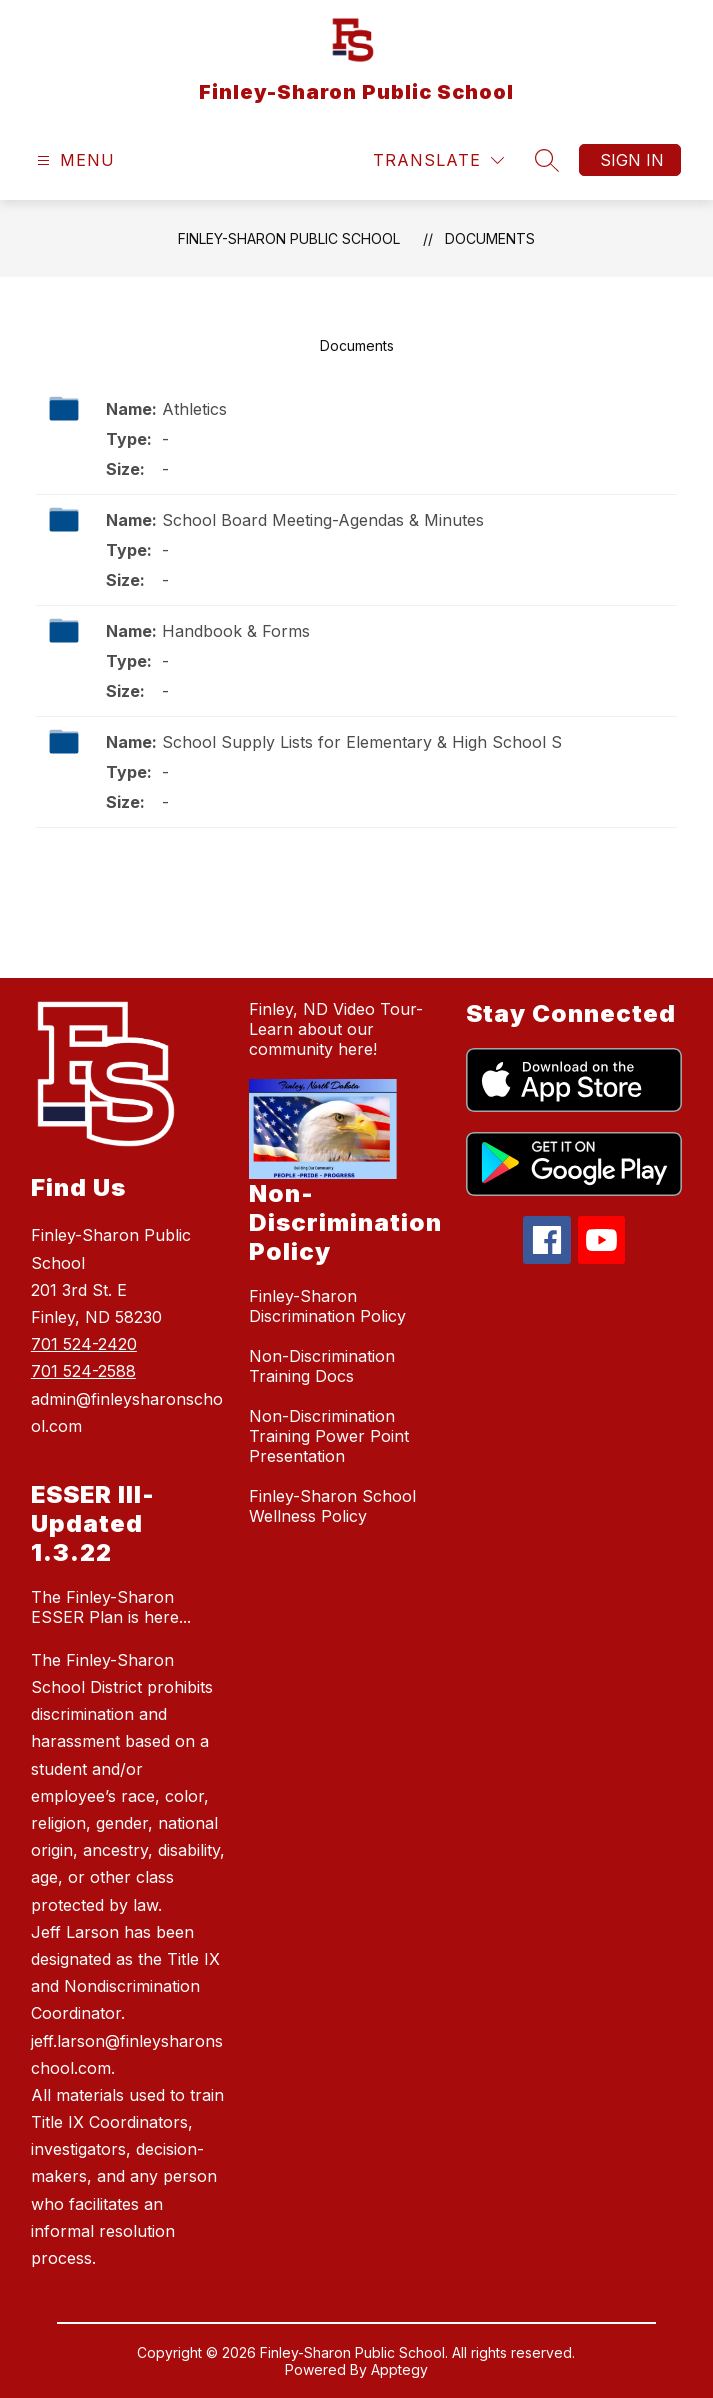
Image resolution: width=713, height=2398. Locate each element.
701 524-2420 (84, 1344)
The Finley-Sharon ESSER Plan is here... (111, 1607)
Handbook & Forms (236, 631)
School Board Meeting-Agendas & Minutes (323, 520)
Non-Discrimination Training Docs (322, 1366)
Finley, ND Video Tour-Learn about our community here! (336, 1029)
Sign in (632, 160)
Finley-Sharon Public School (289, 238)
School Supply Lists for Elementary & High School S (362, 742)
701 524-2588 (83, 1371)
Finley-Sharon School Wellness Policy (332, 1506)
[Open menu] (73, 160)
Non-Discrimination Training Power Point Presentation (329, 1436)
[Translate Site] (438, 160)
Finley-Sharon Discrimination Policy (327, 1306)
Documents (490, 238)
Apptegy (399, 2369)
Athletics (194, 409)
